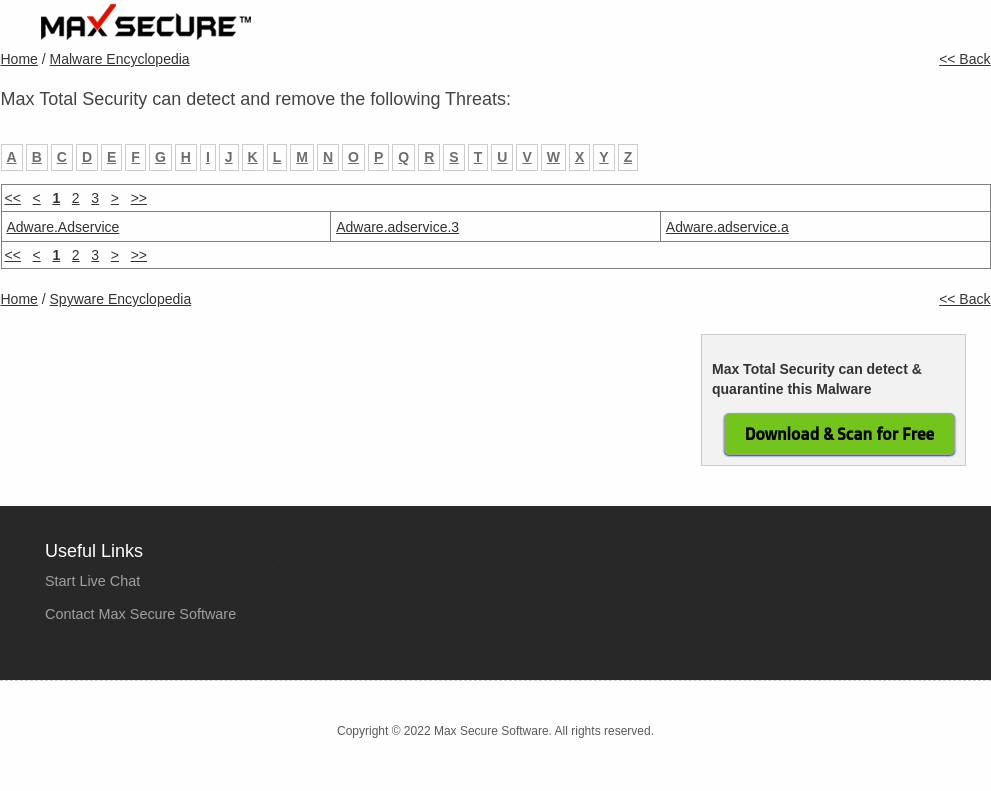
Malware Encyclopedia (120, 59)
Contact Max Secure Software (140, 614)
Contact (948, 31)
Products (592, 31)
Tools (871, 31)
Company (788, 31)
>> (139, 198)
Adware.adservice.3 (397, 227)
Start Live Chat (92, 581)
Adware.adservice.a (727, 227)
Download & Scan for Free (839, 434)
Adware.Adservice (63, 227)
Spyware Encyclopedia (121, 299)
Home (508, 31)
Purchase (689, 31)
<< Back (964, 59)
